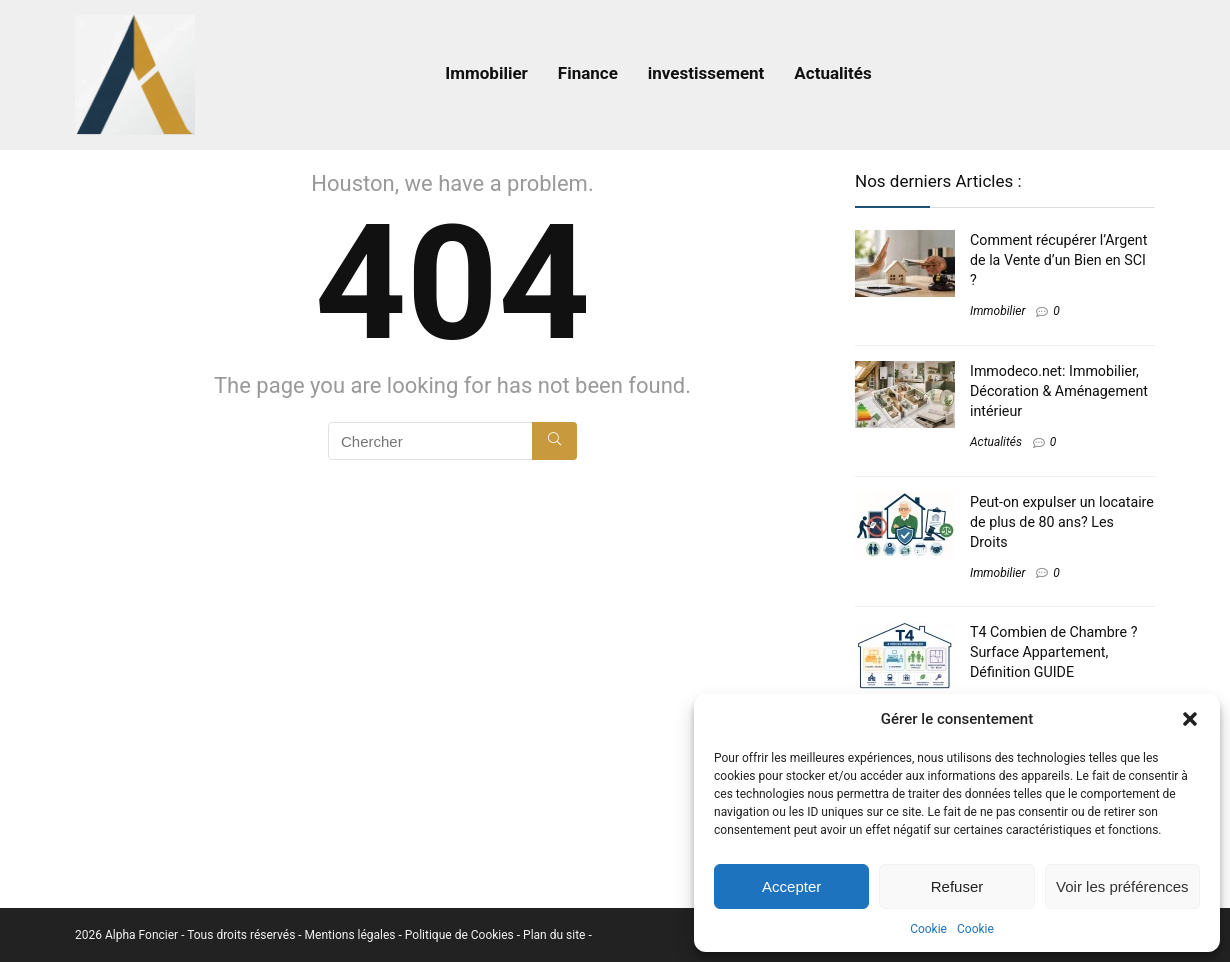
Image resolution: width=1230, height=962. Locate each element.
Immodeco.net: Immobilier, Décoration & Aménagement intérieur (1059, 391)
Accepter (791, 886)
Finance (588, 73)
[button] (1190, 719)
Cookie (928, 929)
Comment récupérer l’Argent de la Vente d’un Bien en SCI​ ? (1058, 260)
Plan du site (555, 935)
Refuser (957, 886)
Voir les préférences (1122, 886)
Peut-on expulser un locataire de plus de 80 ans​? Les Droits (1062, 522)
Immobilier (486, 73)
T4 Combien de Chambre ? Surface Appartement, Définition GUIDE (1053, 652)
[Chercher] (554, 441)
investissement (706, 73)
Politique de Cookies (461, 935)
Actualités (832, 73)
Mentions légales (352, 935)
